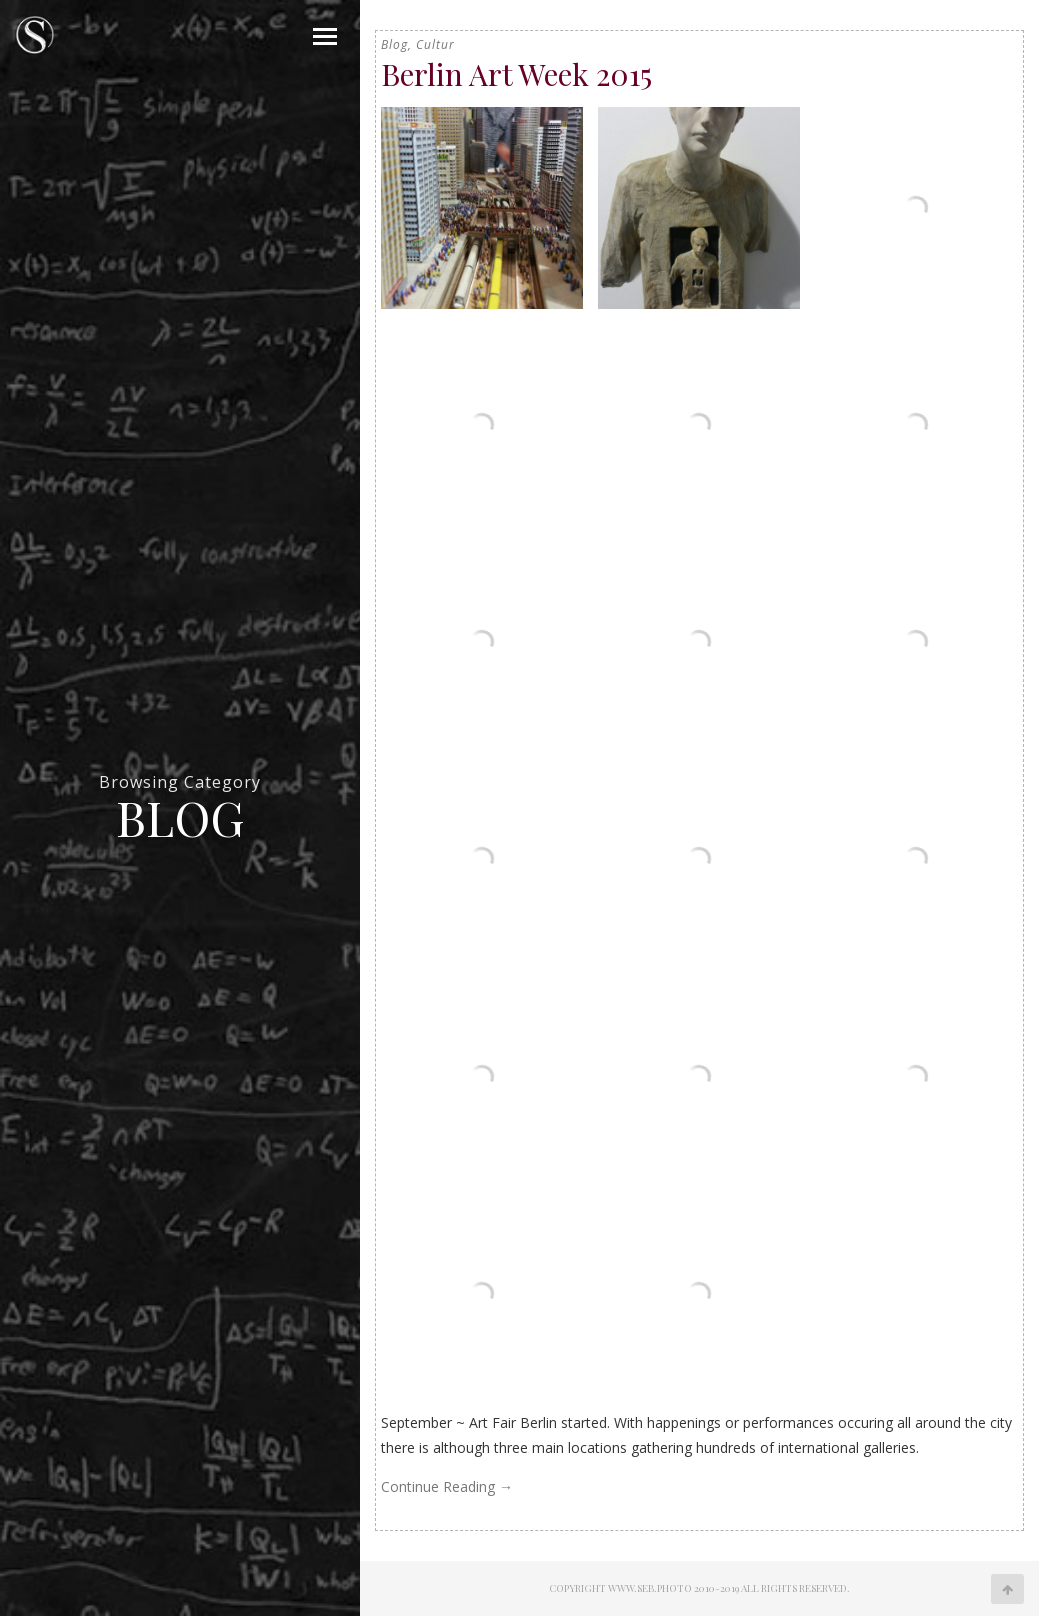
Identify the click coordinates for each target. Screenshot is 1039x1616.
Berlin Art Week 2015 (516, 74)
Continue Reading (447, 1486)
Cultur (435, 44)
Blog (394, 44)
